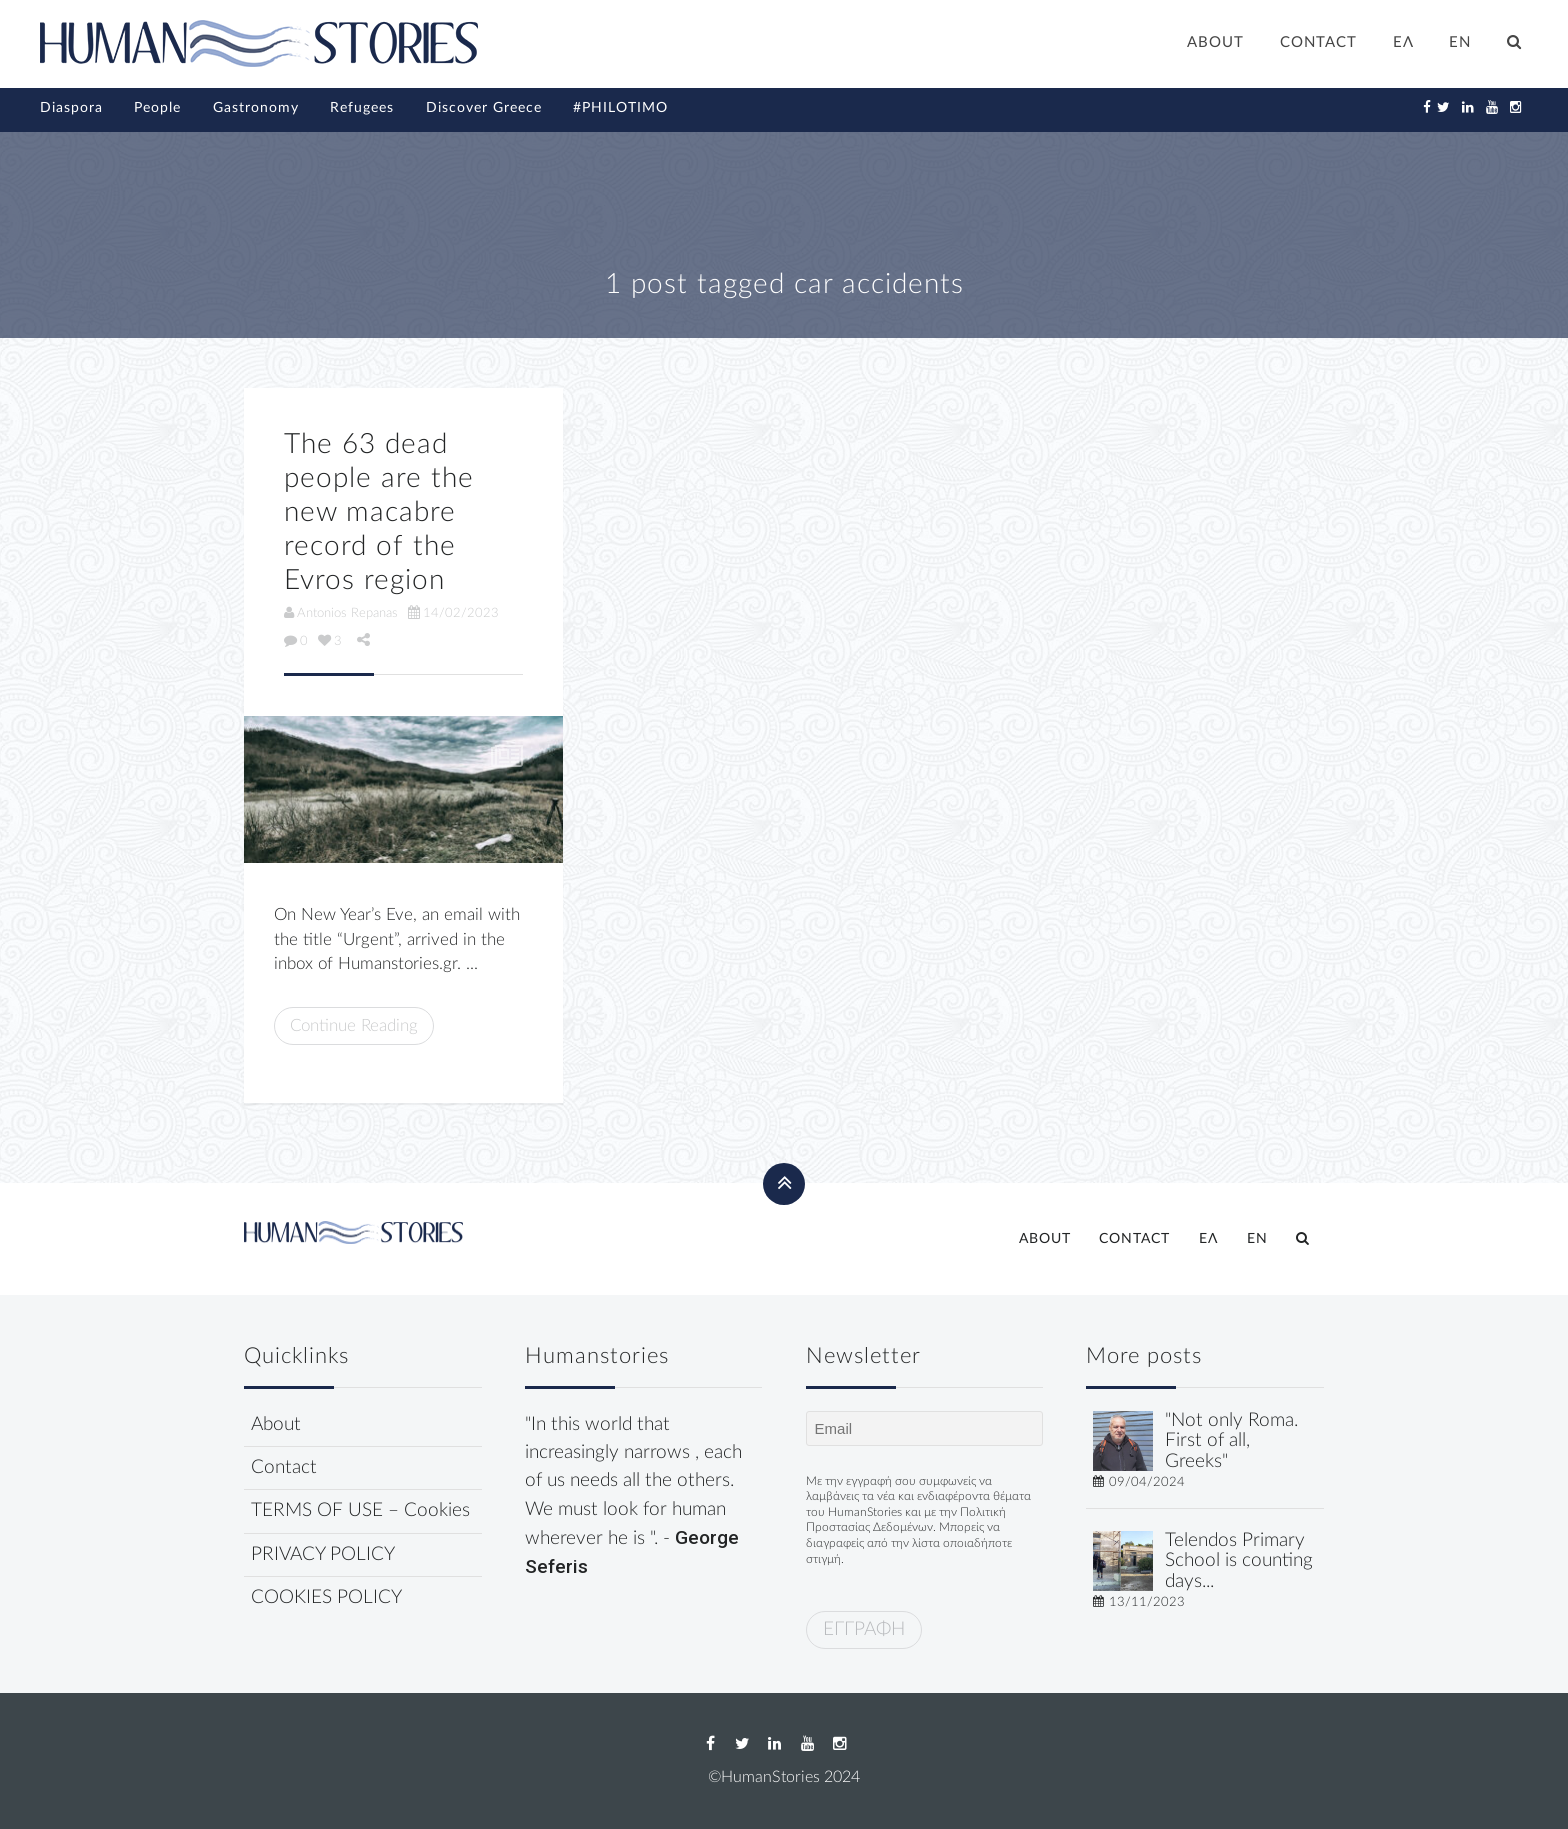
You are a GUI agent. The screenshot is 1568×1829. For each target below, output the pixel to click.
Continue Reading (354, 1025)
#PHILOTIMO (620, 108)
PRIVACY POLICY (323, 1554)
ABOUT (1215, 42)
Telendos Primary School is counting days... (1239, 1561)
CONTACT (1318, 42)
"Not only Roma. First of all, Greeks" (1231, 1441)
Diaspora (71, 108)
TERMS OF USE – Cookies (360, 1510)
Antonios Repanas (341, 613)
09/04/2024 (1147, 1482)
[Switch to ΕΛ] (1403, 45)
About (276, 1424)
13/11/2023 (1147, 1602)
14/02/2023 (453, 613)
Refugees (362, 108)
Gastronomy (256, 108)
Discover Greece (484, 108)
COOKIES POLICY (326, 1597)
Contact (284, 1467)
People (157, 108)
